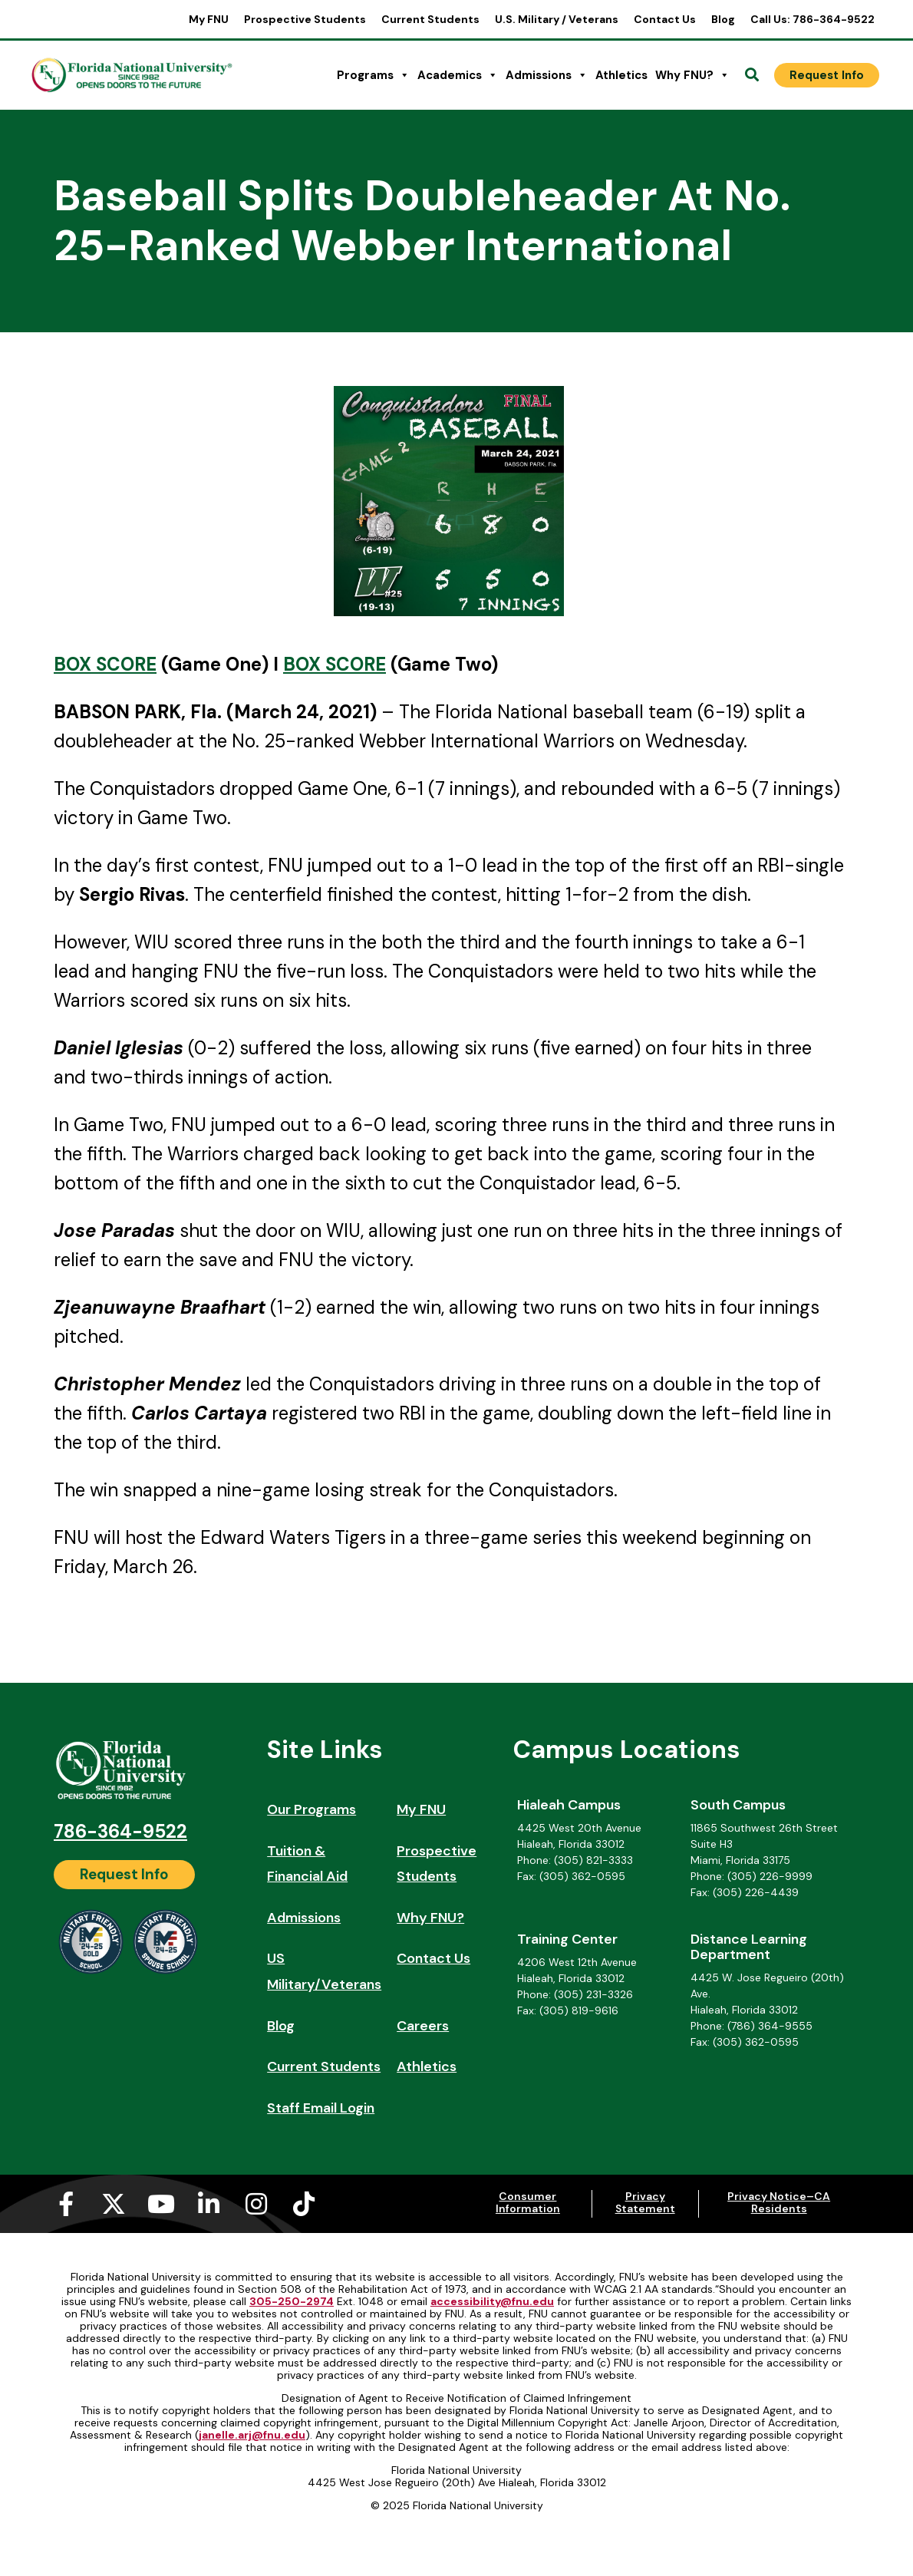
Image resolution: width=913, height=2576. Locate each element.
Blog (723, 19)
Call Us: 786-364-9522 (812, 19)
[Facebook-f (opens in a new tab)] (66, 2204)
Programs (373, 75)
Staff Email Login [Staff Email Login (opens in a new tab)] (320, 2108)
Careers (423, 2026)
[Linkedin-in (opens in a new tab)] (208, 2204)
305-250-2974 (291, 2301)
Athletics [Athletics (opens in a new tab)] (621, 75)
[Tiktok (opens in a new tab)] (304, 2204)
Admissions (547, 75)
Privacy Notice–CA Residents (778, 2202)
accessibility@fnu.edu (492, 2301)
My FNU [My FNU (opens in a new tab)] (209, 19)
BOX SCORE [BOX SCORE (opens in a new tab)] (105, 664)
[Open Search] (751, 75)
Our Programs (311, 1809)
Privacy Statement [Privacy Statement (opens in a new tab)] (645, 2202)
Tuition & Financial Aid (307, 1864)
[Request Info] (826, 75)
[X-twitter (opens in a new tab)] (113, 2204)
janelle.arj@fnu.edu (252, 2435)
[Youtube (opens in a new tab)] (161, 2204)
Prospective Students (305, 19)
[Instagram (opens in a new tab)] (256, 2204)
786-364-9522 (120, 1831)
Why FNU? (692, 75)
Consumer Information (528, 2202)
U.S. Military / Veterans (556, 19)
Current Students (430, 19)
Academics (457, 75)
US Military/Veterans (324, 1971)
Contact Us (665, 19)
